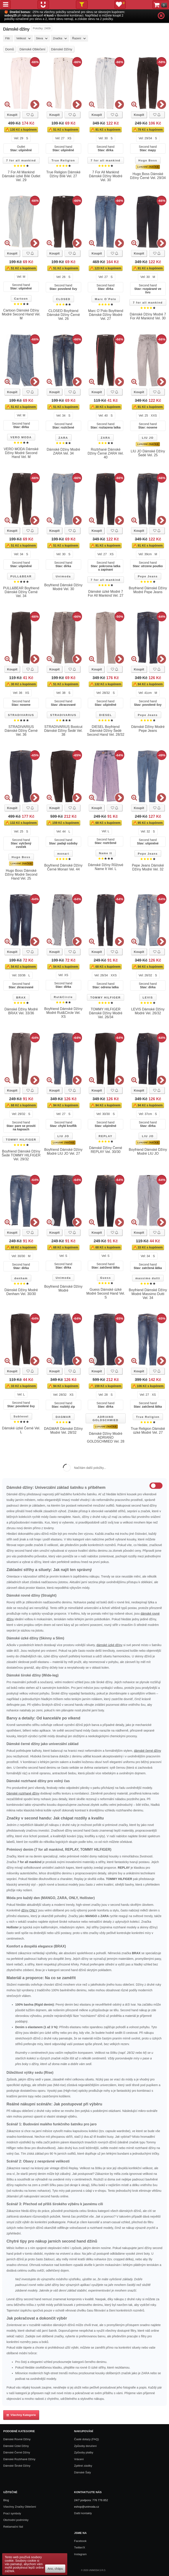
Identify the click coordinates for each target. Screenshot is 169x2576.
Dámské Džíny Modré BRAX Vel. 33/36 (21, 1011)
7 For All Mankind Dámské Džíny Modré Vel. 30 (105, 176)
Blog (6, 2500)
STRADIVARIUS (21, 715)
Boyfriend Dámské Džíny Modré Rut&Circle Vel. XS (63, 1012)
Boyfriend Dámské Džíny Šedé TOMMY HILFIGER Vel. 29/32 (21, 1155)
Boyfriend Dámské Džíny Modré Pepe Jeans (148, 590)
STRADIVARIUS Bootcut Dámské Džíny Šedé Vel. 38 (63, 730)
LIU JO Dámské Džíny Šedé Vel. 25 (148, 453)
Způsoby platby (83, 2452)
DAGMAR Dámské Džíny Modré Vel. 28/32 (63, 1430)
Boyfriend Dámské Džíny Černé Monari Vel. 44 (63, 867)
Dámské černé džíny (16, 2452)
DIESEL (105, 715)
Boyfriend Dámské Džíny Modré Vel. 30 (63, 587)
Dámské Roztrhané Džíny (19, 2459)
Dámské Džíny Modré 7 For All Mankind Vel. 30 (148, 316)
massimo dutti (147, 1278)
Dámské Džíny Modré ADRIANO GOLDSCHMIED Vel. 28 (106, 1437)
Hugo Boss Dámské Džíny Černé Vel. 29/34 (148, 176)
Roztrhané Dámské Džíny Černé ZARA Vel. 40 (106, 453)
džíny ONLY (29, 1910)
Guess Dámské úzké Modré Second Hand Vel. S (105, 1293)
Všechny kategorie (21, 2415)
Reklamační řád (13, 2526)
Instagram (80, 2554)
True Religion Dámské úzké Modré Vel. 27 (148, 1430)
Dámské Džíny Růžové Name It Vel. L (105, 867)
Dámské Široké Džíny (16, 2465)
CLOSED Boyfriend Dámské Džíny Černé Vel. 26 (63, 314)
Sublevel (20, 1416)
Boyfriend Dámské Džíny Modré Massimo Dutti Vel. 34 (148, 1294)
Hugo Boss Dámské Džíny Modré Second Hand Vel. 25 (21, 874)
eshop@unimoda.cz (86, 2506)
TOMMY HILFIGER (105, 997)
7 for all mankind (21, 160)
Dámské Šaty (82, 2472)
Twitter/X (79, 2547)
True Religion (63, 160)
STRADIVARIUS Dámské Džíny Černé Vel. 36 (21, 730)
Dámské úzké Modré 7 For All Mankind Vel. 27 (105, 593)
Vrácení (79, 2459)
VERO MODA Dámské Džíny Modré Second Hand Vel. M (21, 453)
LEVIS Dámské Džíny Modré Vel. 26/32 (148, 1011)
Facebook (80, 2541)
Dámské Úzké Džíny (16, 2446)
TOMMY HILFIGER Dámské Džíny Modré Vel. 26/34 (105, 1013)
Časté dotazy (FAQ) (86, 2439)
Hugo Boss (147, 160)
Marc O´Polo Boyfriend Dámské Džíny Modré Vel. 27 (105, 314)
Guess (105, 1277)
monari (63, 853)
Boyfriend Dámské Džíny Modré (63, 1288)
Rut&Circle (63, 997)
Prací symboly (12, 2513)
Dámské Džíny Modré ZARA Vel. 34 (63, 451)
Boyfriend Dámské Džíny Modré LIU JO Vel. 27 (63, 1151)
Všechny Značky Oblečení (19, 2506)
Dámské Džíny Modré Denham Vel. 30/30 (21, 1292)
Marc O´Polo (105, 299)
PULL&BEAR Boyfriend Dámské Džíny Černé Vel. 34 (21, 592)
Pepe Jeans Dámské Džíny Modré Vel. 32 (148, 867)
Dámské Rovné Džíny (17, 2439)
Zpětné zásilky (83, 2465)
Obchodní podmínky (15, 2520)
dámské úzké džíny (110, 1645)
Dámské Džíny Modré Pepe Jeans (148, 728)
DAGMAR (63, 1417)
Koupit (12, 115)
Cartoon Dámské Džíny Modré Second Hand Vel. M (21, 314)
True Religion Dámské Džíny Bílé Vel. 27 (63, 174)
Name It (105, 853)
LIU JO (148, 437)
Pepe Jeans (148, 576)
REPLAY (106, 1136)
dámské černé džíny (147, 1750)
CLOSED (63, 299)
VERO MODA (21, 437)
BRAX (21, 997)
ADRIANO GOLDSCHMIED (106, 1418)
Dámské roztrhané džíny (23, 1793)
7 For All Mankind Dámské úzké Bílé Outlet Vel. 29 (21, 176)
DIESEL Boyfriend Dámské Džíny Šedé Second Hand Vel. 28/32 (106, 730)
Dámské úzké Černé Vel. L (21, 1430)
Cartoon (21, 298)
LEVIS (148, 997)
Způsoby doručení (85, 2446)
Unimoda (63, 576)
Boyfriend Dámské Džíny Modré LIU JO (148, 1151)
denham (21, 1278)
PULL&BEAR (21, 576)
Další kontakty (83, 2513)
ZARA (63, 437)
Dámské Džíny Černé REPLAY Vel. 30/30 (105, 1150)
